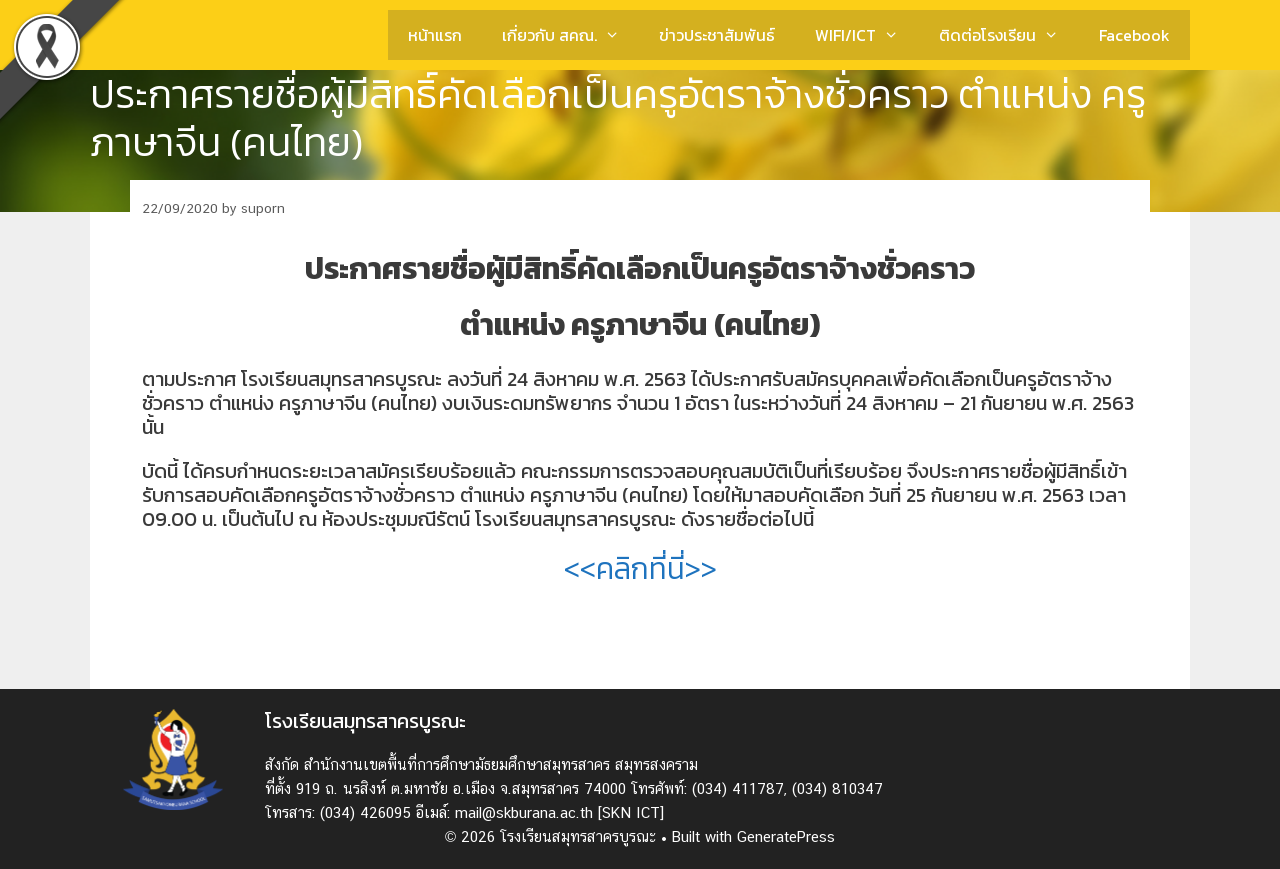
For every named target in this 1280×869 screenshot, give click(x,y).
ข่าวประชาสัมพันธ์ (717, 35)
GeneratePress (786, 836)
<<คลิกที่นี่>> (640, 568)
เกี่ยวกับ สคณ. (571, 35)
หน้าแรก (435, 35)
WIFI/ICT (867, 35)
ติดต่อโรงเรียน (1009, 35)
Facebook (1134, 35)
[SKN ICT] (631, 812)
